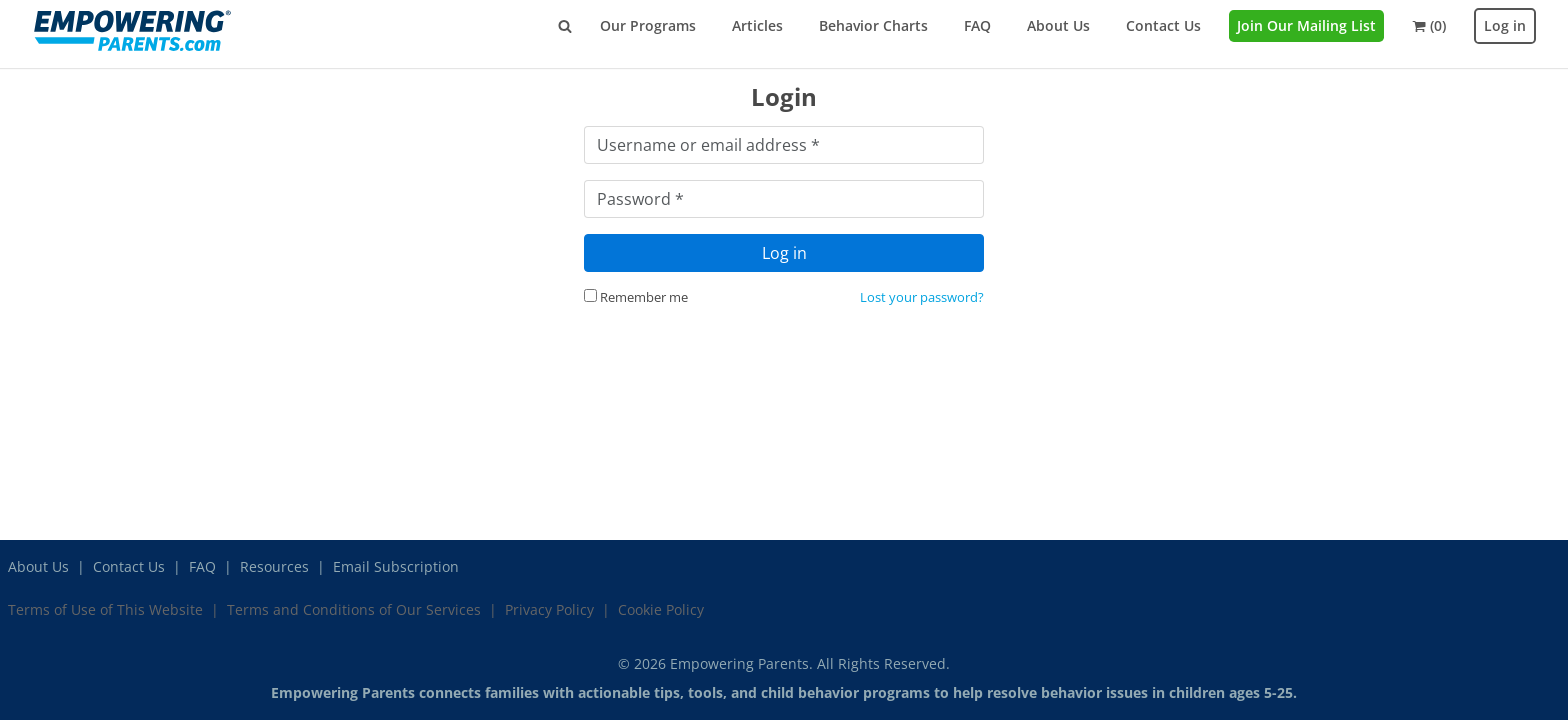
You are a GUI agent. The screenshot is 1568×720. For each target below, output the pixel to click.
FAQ (977, 25)
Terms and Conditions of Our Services (354, 609)
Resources (274, 566)
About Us (1058, 25)
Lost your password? (922, 297)
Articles (757, 25)
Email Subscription (396, 566)
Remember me (636, 297)
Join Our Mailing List (1306, 25)
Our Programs (648, 25)
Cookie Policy (661, 609)
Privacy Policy (549, 609)
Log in (1505, 25)
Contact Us (1163, 25)
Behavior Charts (873, 25)
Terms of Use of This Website (105, 609)
